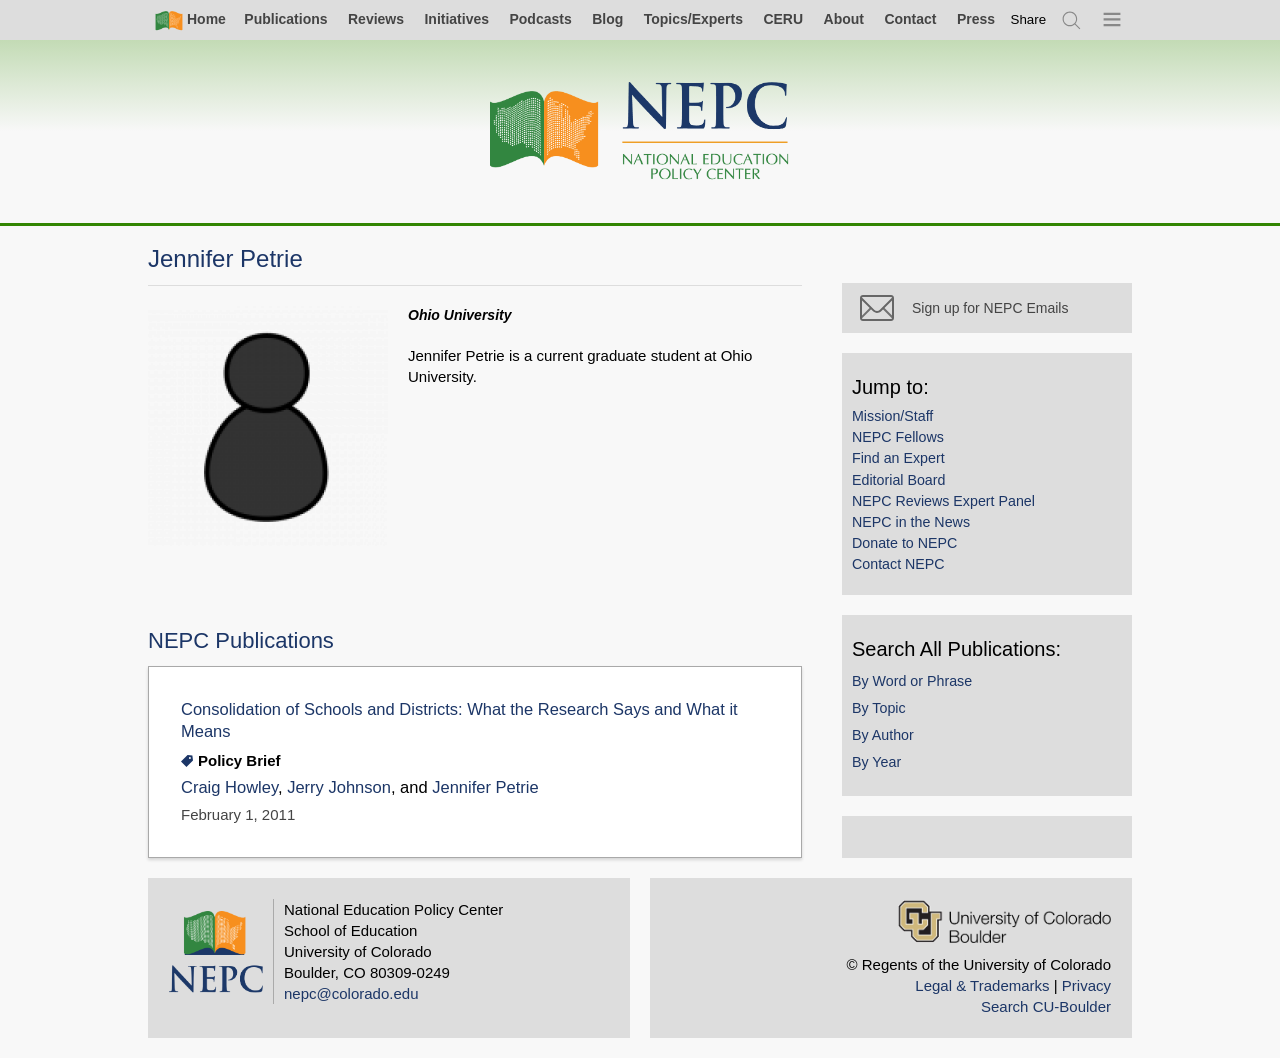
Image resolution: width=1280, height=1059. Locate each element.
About (844, 19)
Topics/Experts (693, 19)
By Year (876, 762)
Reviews (376, 19)
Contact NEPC (898, 564)
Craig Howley (229, 787)
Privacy (1086, 985)
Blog (607, 19)
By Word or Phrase (912, 681)
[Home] (640, 131)
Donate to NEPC (904, 543)
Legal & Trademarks (982, 985)
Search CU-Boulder (1046, 1006)
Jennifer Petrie (485, 787)
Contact (910, 19)
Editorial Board (898, 480)
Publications (285, 19)
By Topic (879, 708)
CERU (783, 19)
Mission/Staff (892, 416)
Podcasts (540, 19)
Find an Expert (898, 458)
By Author (883, 735)
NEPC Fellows (898, 437)
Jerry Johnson (339, 787)
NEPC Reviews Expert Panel (943, 501)
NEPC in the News (911, 522)
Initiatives (456, 19)
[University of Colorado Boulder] (1004, 921)
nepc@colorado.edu (351, 993)
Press (976, 19)
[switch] (1029, 19)
